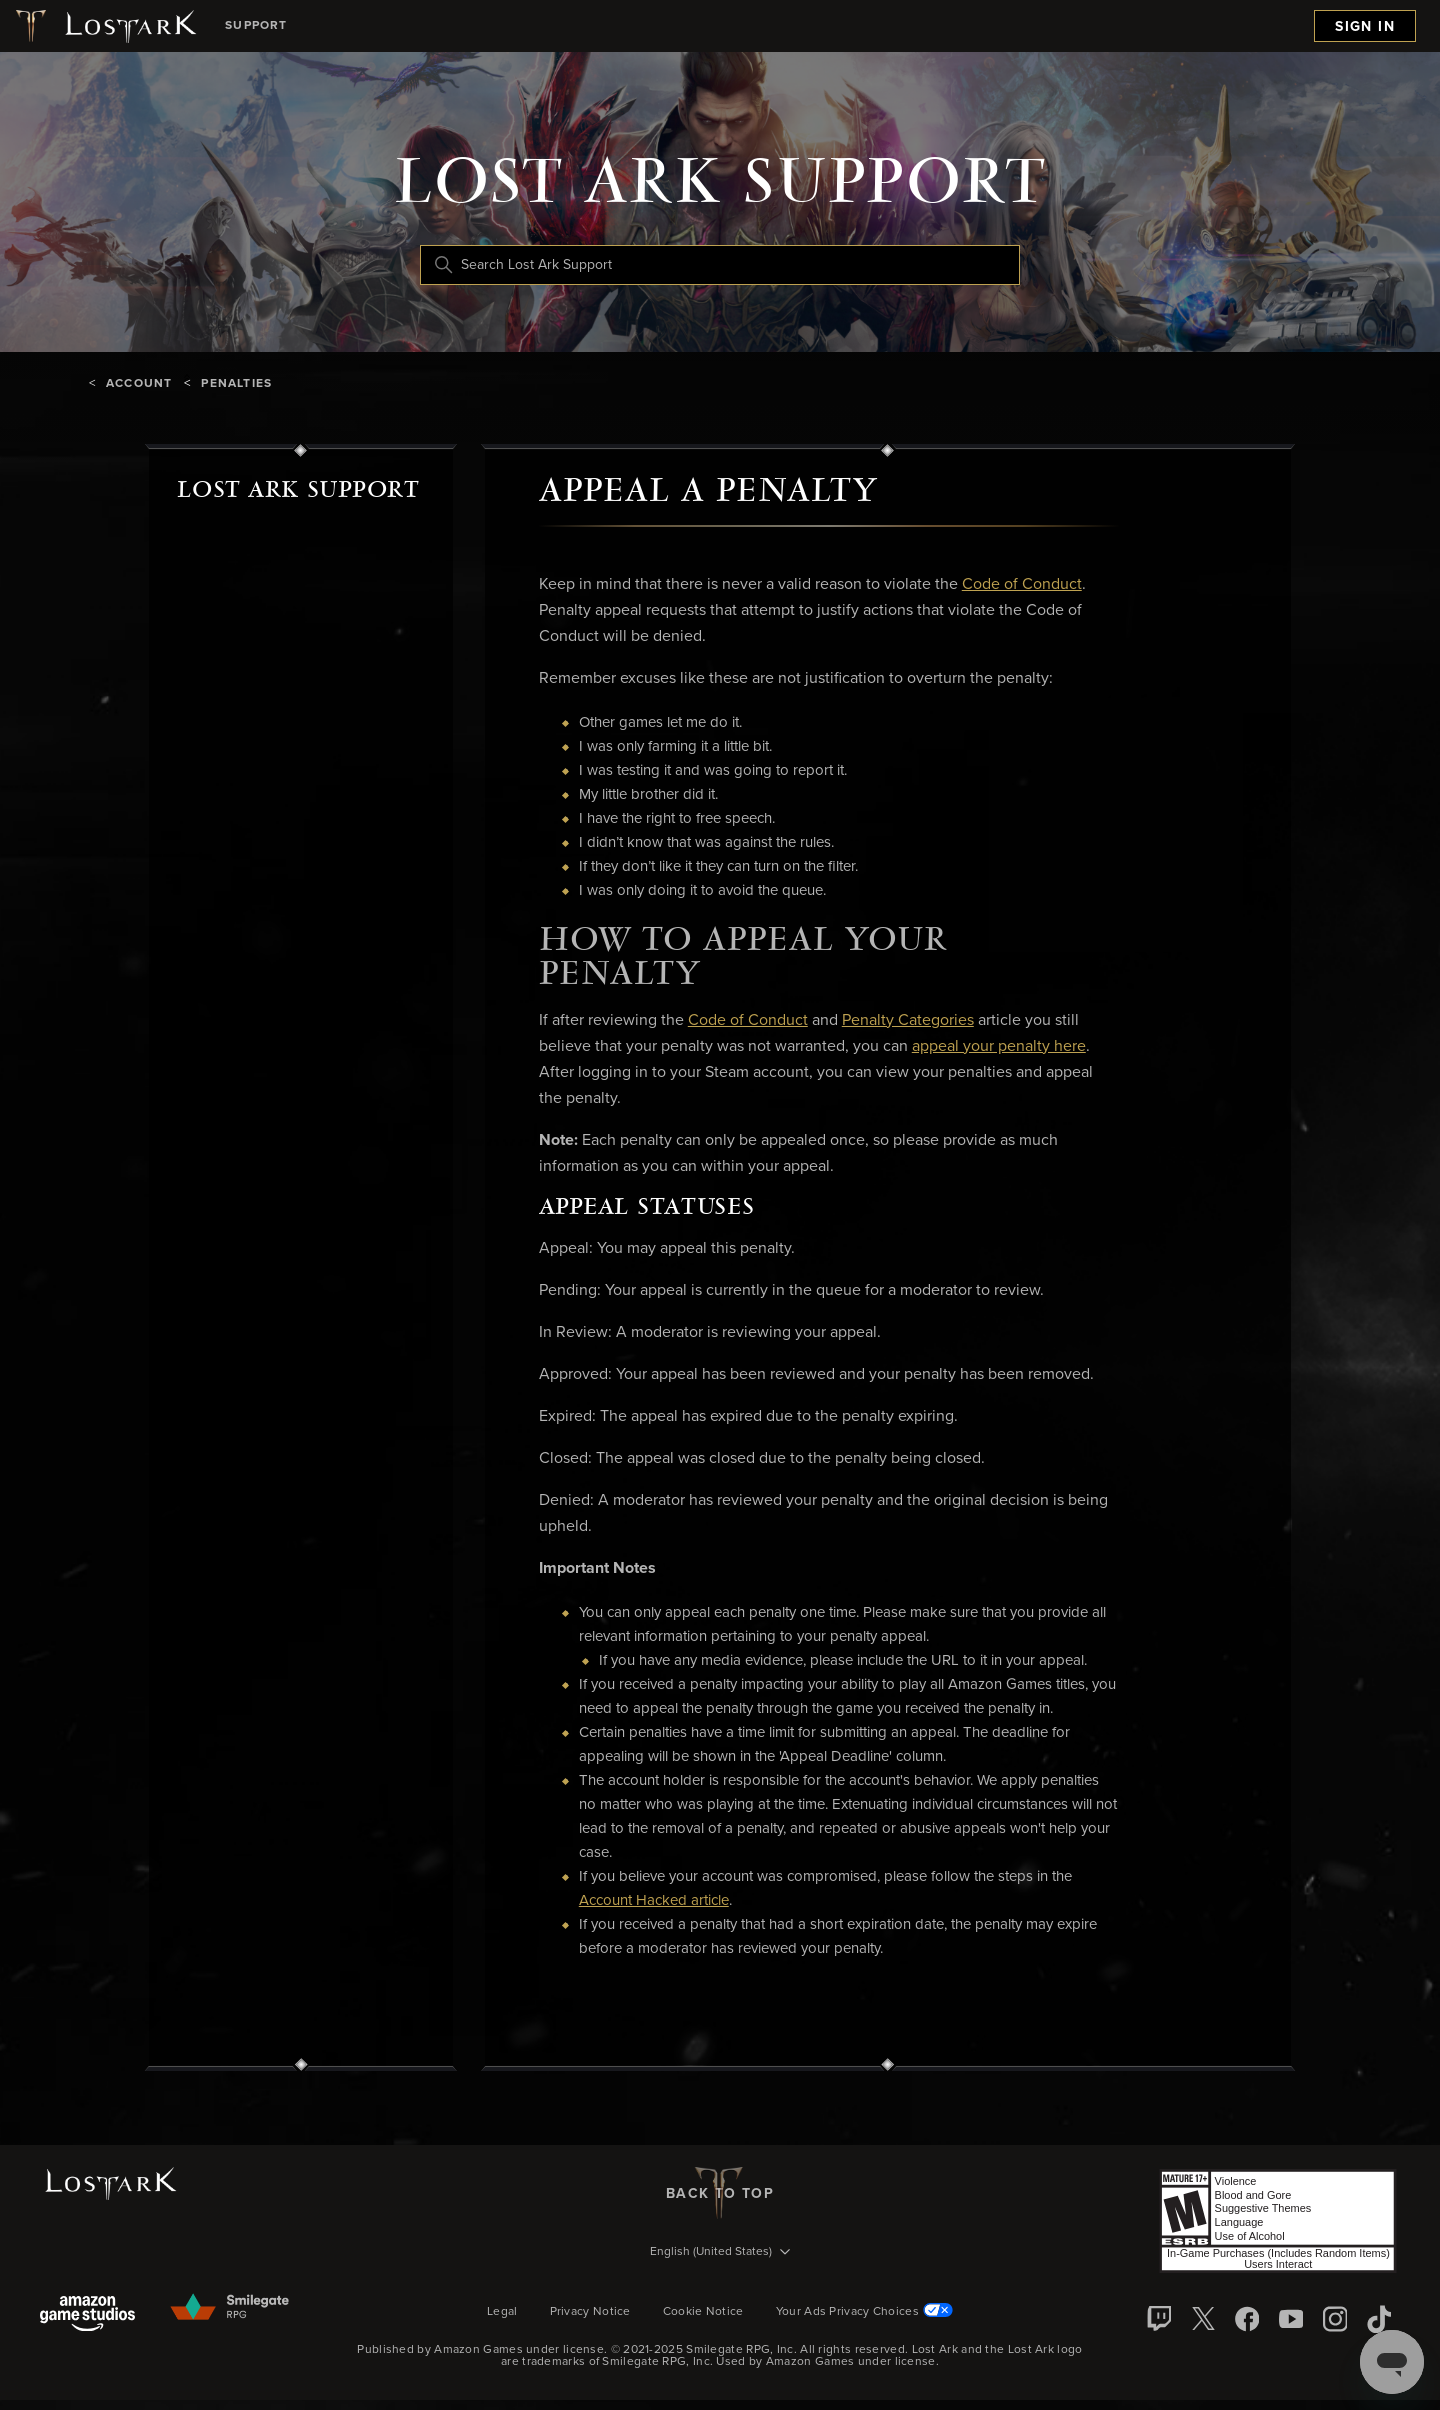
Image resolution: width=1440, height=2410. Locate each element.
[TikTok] (1379, 2319)
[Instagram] (1335, 2319)
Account (139, 384)
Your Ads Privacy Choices (864, 2312)
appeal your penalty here (999, 1046)
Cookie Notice (703, 2312)
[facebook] (1247, 2319)
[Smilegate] (231, 2308)
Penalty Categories (908, 1020)
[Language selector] (720, 2253)
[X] (1203, 2319)
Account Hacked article (654, 1900)
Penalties (236, 384)
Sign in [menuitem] (1365, 27)
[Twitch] (1159, 2319)
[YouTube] (1291, 2319)
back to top (720, 2193)
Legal (502, 2312)
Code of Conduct (1022, 584)
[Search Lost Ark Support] (720, 265)
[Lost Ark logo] (104, 26)
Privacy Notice (590, 2312)
